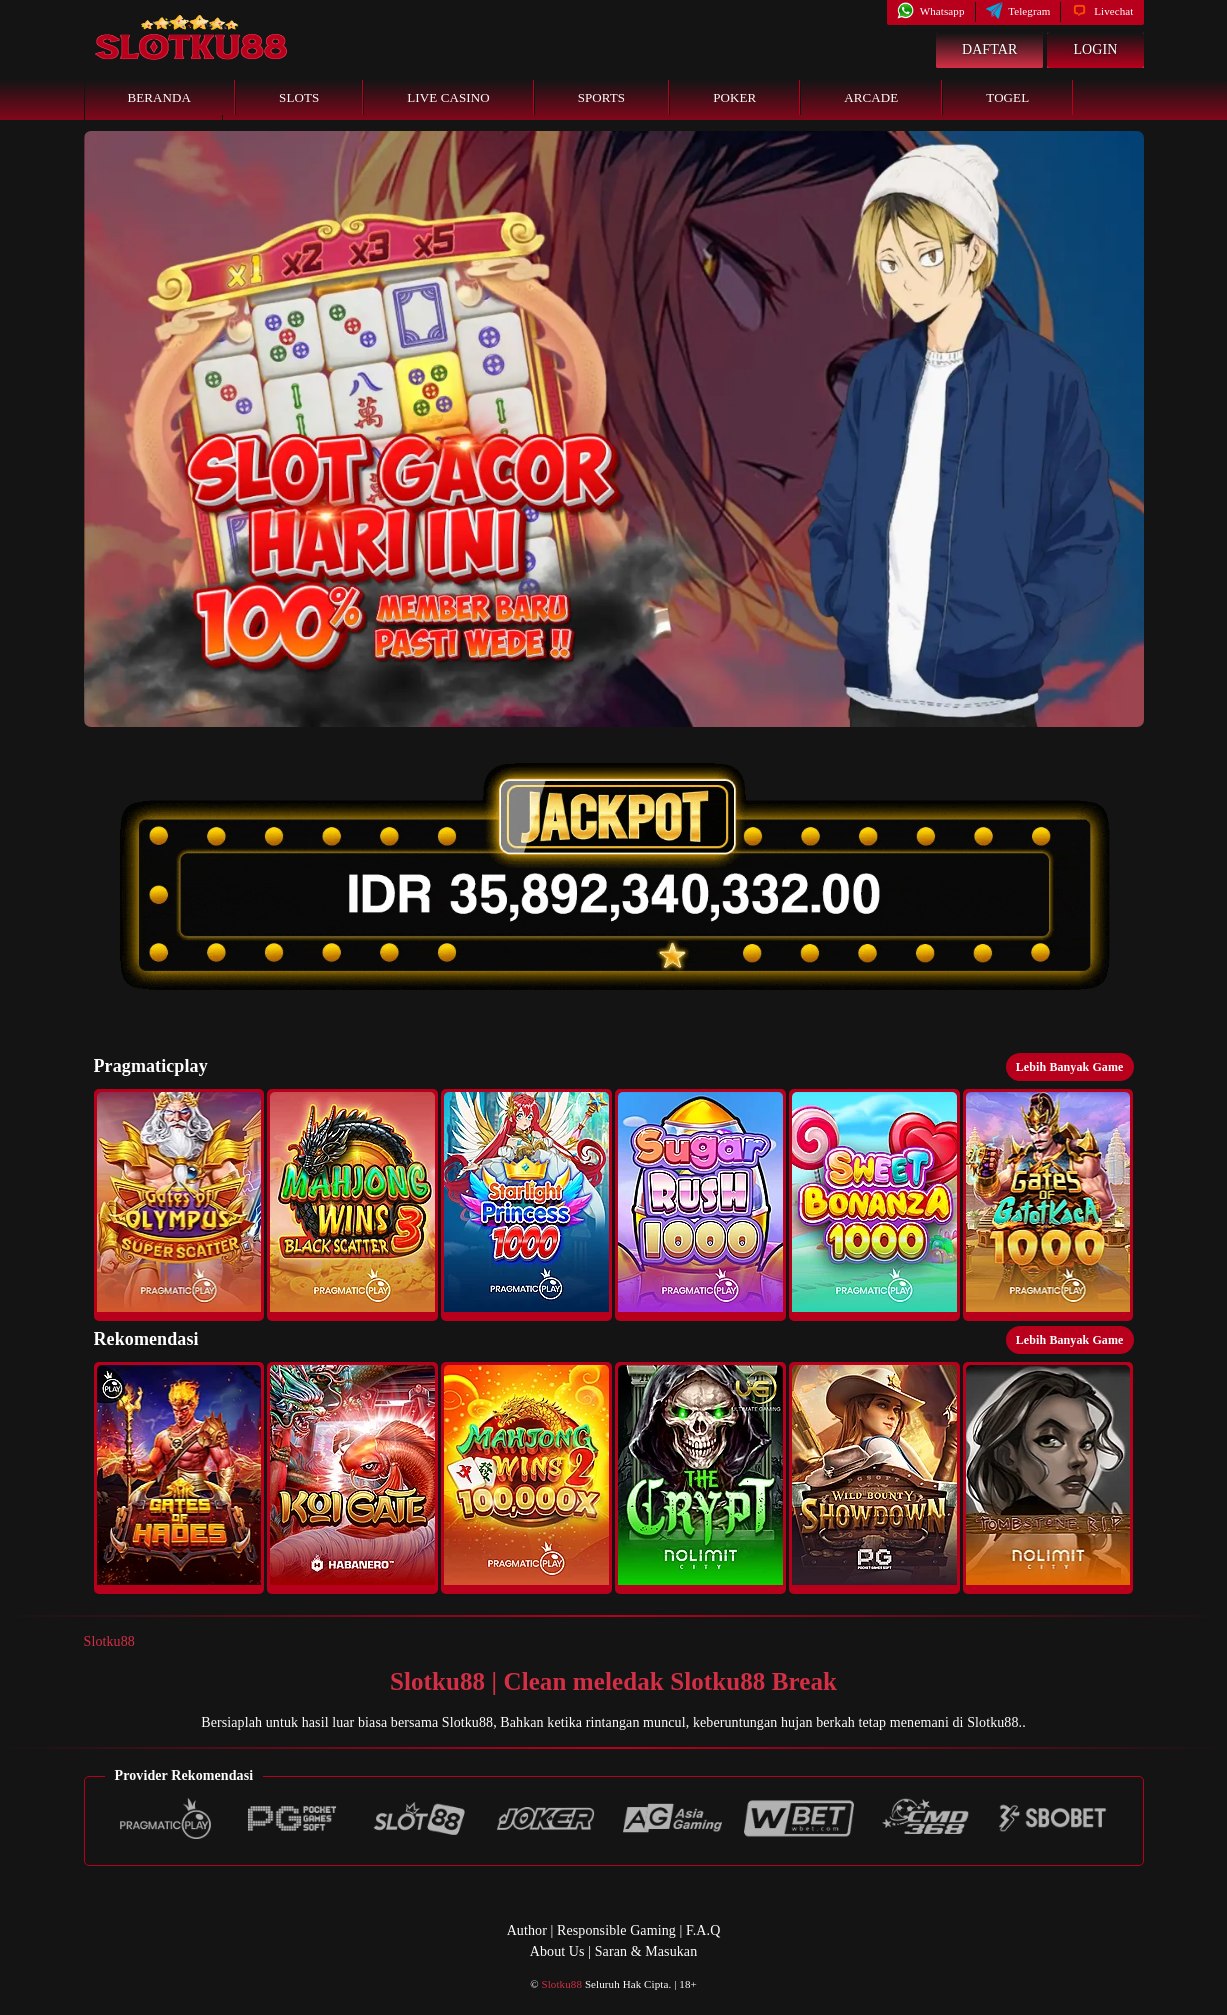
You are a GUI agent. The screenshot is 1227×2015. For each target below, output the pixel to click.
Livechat (1102, 11)
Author (527, 1930)
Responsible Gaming (616, 1930)
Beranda (160, 97)
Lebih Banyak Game (1070, 1067)
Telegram (1018, 11)
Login (1095, 49)
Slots (299, 97)
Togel (1007, 97)
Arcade (871, 97)
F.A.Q (703, 1930)
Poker (734, 97)
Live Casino (448, 97)
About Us (557, 1951)
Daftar (990, 49)
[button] (179, 1205)
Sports (602, 97)
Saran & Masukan (646, 1951)
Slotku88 (109, 1641)
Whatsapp (930, 11)
